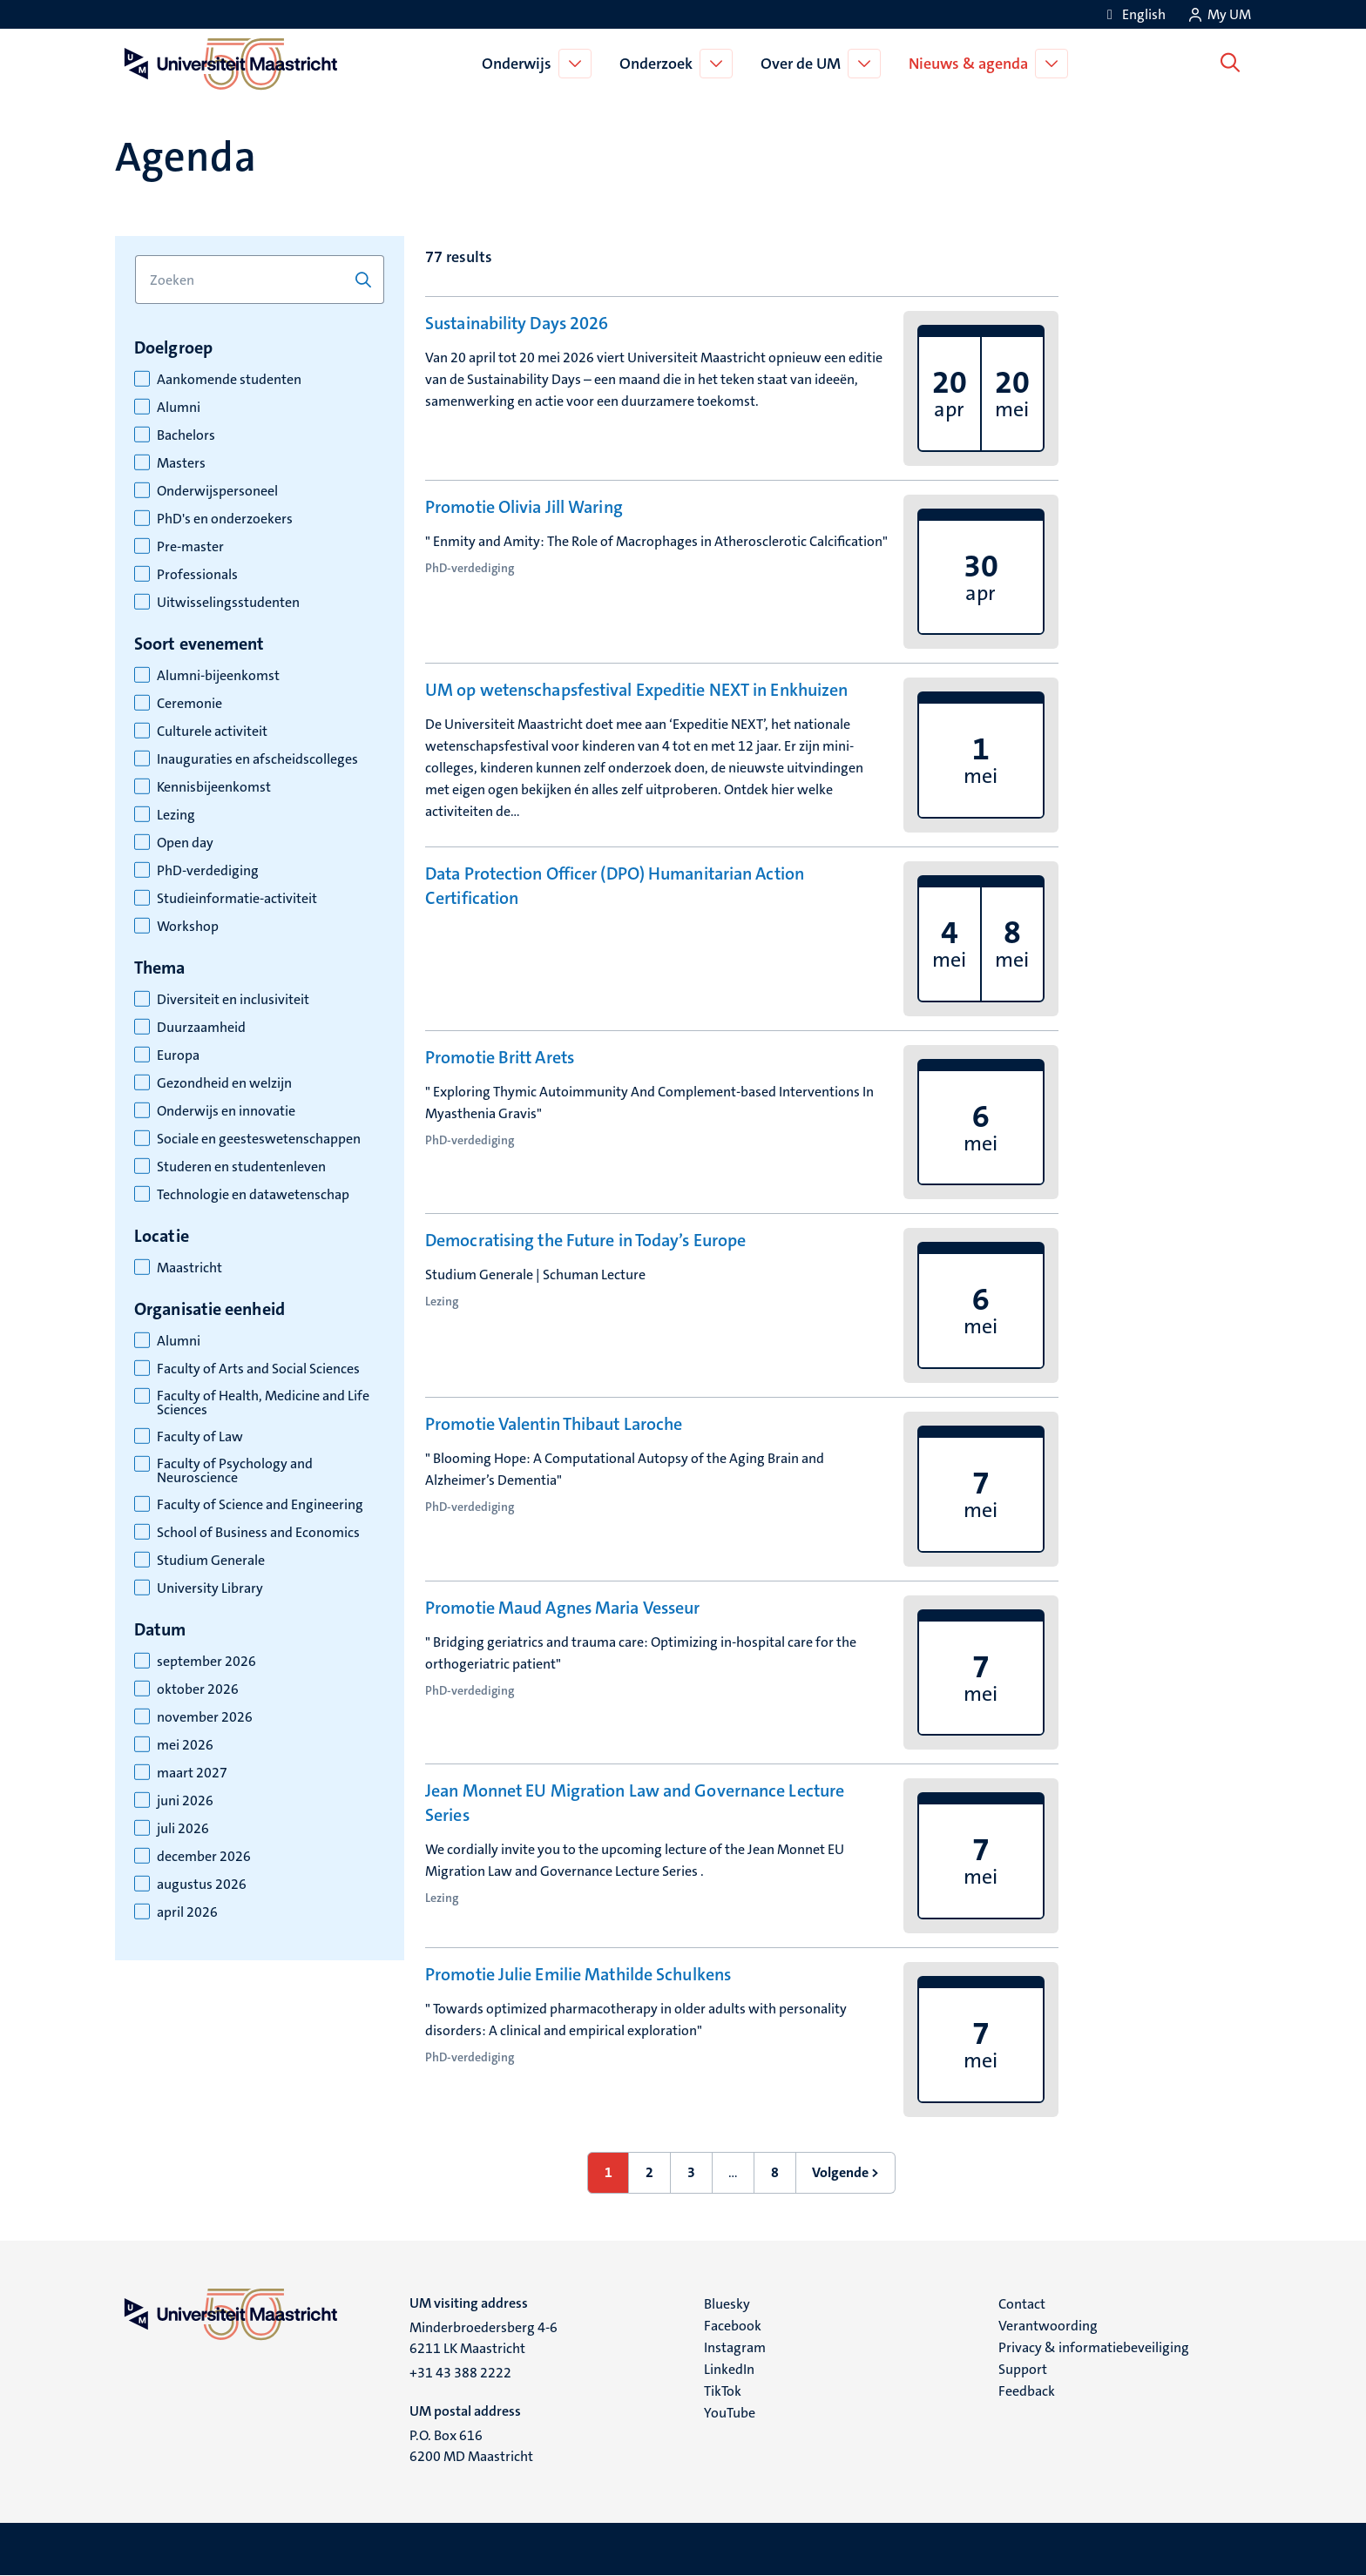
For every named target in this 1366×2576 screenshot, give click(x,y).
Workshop (188, 927)
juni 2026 (185, 1801)
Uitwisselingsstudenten (228, 603)
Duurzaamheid (201, 1028)
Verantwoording (1048, 2325)
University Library (210, 1588)
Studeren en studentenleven (241, 1167)
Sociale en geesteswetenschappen (259, 1139)
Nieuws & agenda (971, 63)
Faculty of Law (200, 1437)
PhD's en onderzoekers (225, 519)
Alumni (178, 408)
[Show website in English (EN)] (1133, 14)
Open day (185, 843)
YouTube (729, 2413)
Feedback (1026, 2391)
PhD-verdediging (208, 871)
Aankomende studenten (229, 380)
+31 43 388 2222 (460, 2373)
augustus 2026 (202, 1885)
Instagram (735, 2347)
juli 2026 (183, 1829)
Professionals (197, 575)
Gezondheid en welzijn (224, 1083)
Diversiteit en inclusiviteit (233, 1000)
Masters (181, 463)
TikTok (722, 2391)
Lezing (176, 815)
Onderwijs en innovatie (226, 1111)
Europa (178, 1055)
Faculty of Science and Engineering (260, 1505)
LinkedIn (729, 2369)
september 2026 (206, 1662)
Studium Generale (211, 1561)
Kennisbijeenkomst (214, 787)
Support (1022, 2369)
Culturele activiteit (212, 731)
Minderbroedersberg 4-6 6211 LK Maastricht (483, 2337)
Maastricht (189, 1268)
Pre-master (190, 547)
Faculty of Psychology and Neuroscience (235, 1471)
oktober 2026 (198, 1689)
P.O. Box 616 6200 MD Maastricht (471, 2445)
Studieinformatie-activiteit (237, 899)
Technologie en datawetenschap (253, 1195)
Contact (1021, 2304)
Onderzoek (659, 63)
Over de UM (804, 63)
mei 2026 (185, 1745)
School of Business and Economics (258, 1533)
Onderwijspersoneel (217, 491)
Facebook (732, 2325)
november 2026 (205, 1717)
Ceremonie (189, 704)
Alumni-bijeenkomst (218, 676)
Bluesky (727, 2304)
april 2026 (187, 1912)
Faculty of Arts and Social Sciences (258, 1369)
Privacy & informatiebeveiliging (1093, 2347)
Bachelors (186, 435)
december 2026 (204, 1857)
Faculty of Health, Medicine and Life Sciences (263, 1403)
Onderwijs (520, 63)
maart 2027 (192, 1773)
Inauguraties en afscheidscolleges (257, 759)
